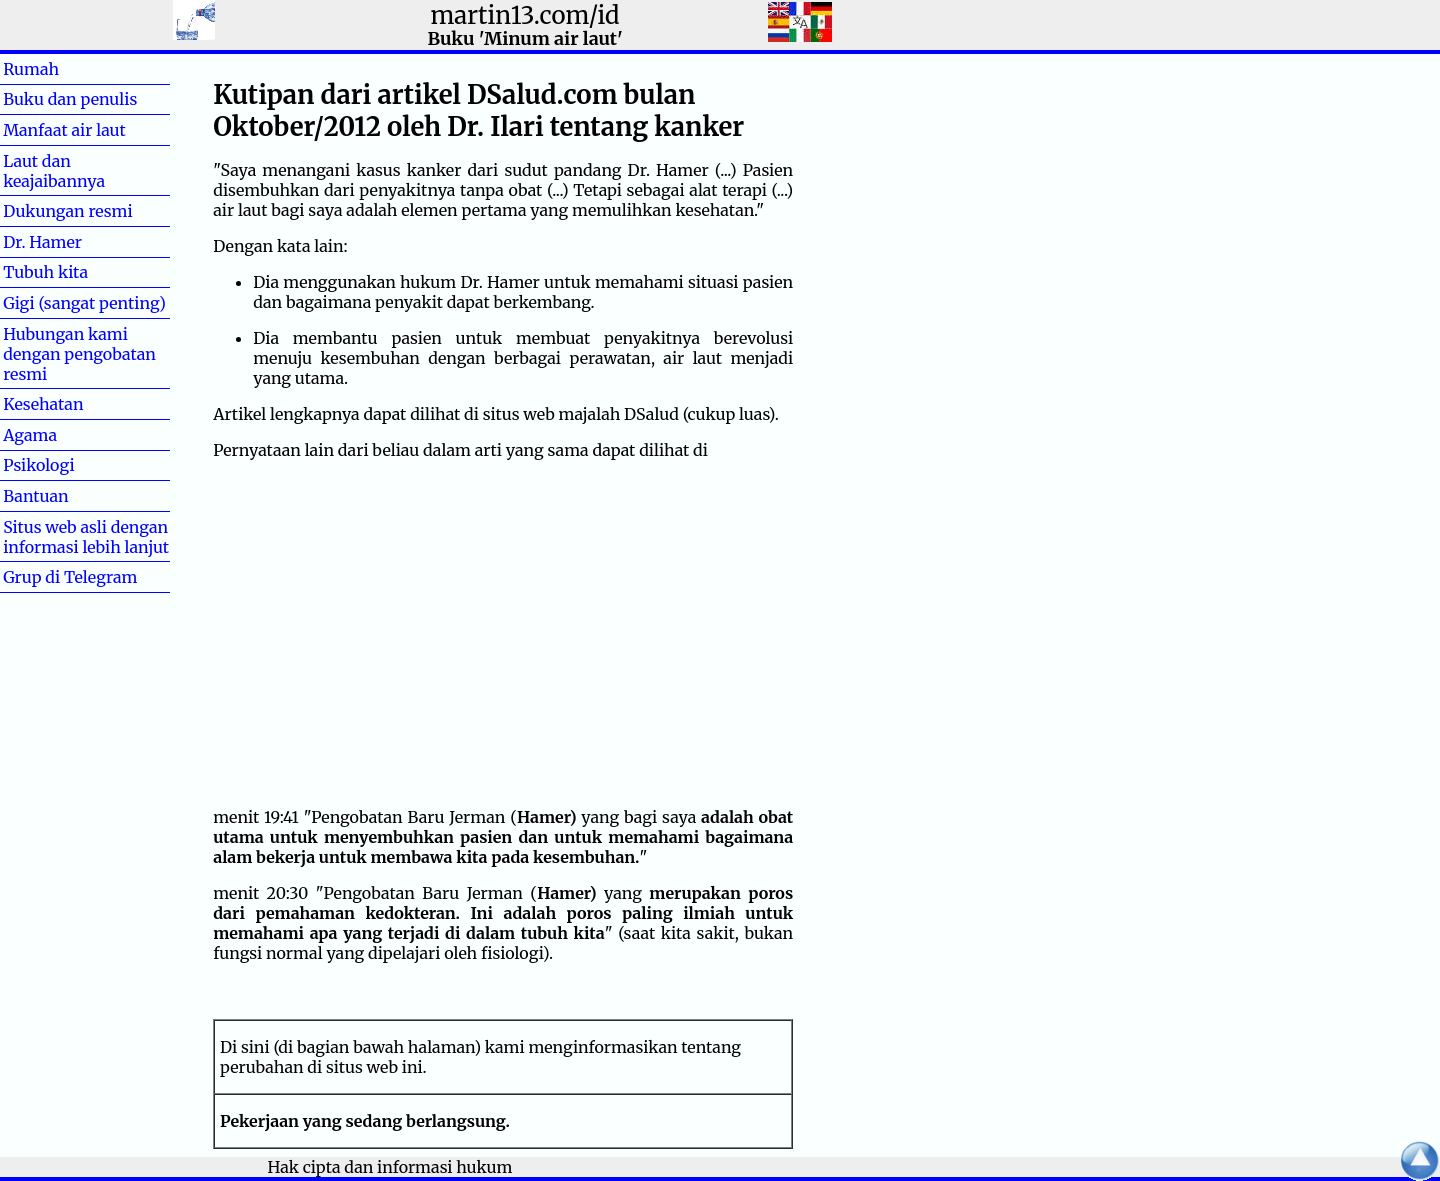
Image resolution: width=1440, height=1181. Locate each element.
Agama (62, 435)
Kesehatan (43, 404)
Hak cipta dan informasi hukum (390, 1167)
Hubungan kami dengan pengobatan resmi (79, 354)
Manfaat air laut (64, 130)
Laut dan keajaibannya (54, 171)
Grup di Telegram (70, 577)
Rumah (63, 69)
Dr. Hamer (42, 242)
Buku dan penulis (70, 99)
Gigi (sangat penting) (84, 303)
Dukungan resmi (67, 211)
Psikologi (38, 465)
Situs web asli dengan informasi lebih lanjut (86, 537)
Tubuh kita (45, 272)
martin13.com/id (524, 15)
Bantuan (68, 496)
